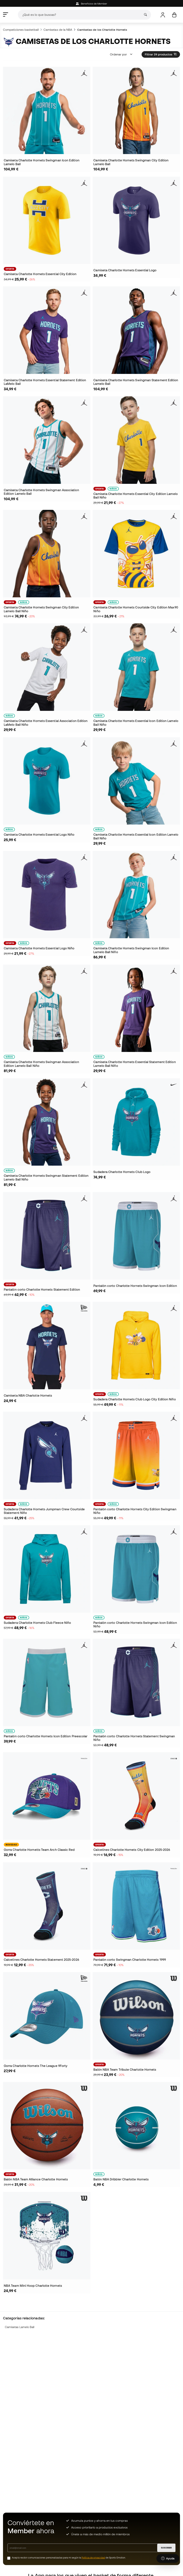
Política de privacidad (93, 2557)
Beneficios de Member (91, 3)
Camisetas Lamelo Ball (19, 2327)
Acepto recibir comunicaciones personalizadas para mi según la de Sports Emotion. (69, 2557)
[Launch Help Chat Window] (167, 2558)
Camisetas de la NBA (57, 29)
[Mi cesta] (174, 14)
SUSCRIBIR (166, 2548)
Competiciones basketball (21, 29)
